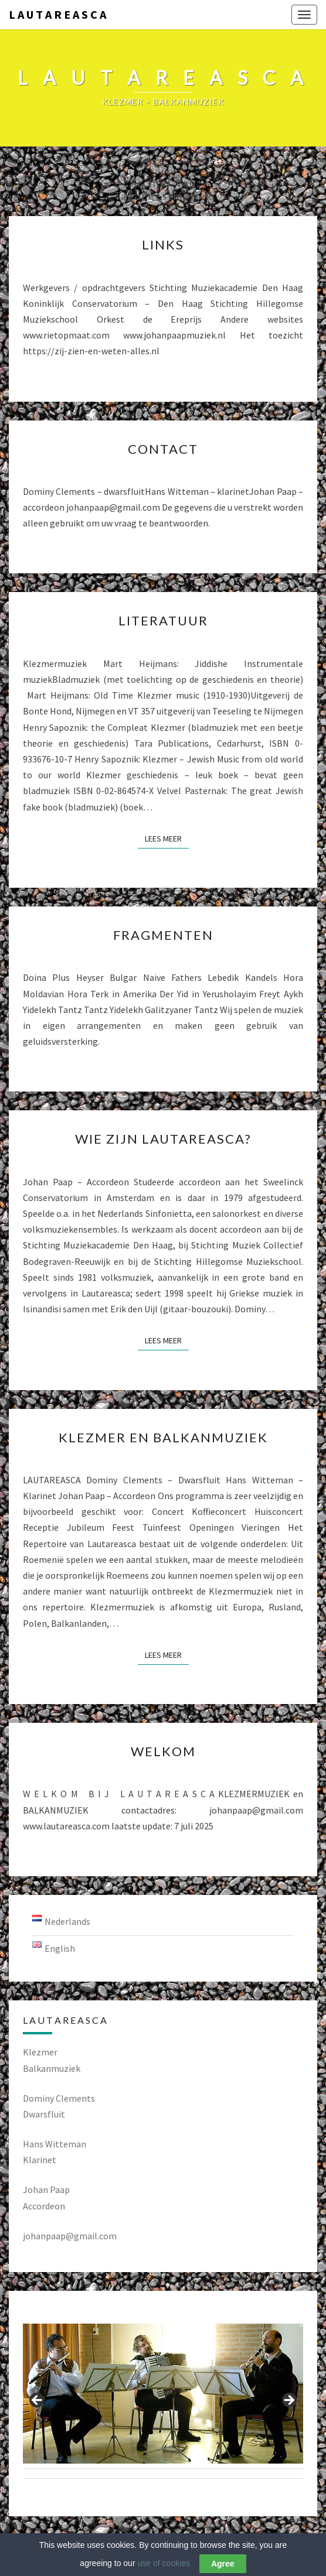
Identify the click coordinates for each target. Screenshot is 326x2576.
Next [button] (288, 2401)
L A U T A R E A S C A (57, 14)
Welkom (163, 1751)
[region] (163, 2403)
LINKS (163, 244)
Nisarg (261, 2549)
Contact (163, 449)
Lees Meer (167, 838)
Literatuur (163, 620)
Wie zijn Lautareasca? (163, 1139)
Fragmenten (163, 935)
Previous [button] (37, 2401)
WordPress (187, 2549)
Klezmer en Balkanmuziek (163, 1437)
